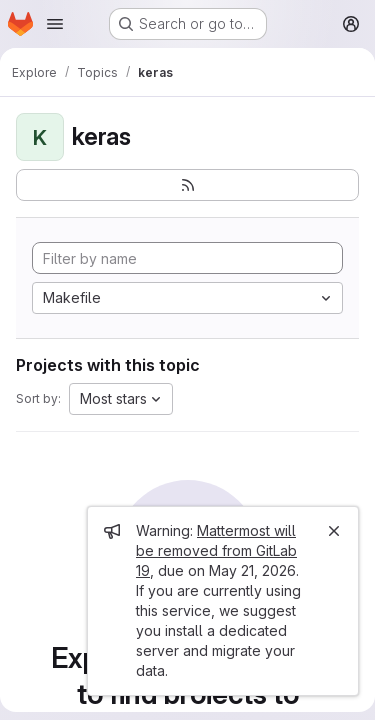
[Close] (334, 531)
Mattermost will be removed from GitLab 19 (216, 550)
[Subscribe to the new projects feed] (187, 185)
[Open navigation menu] (55, 24)
